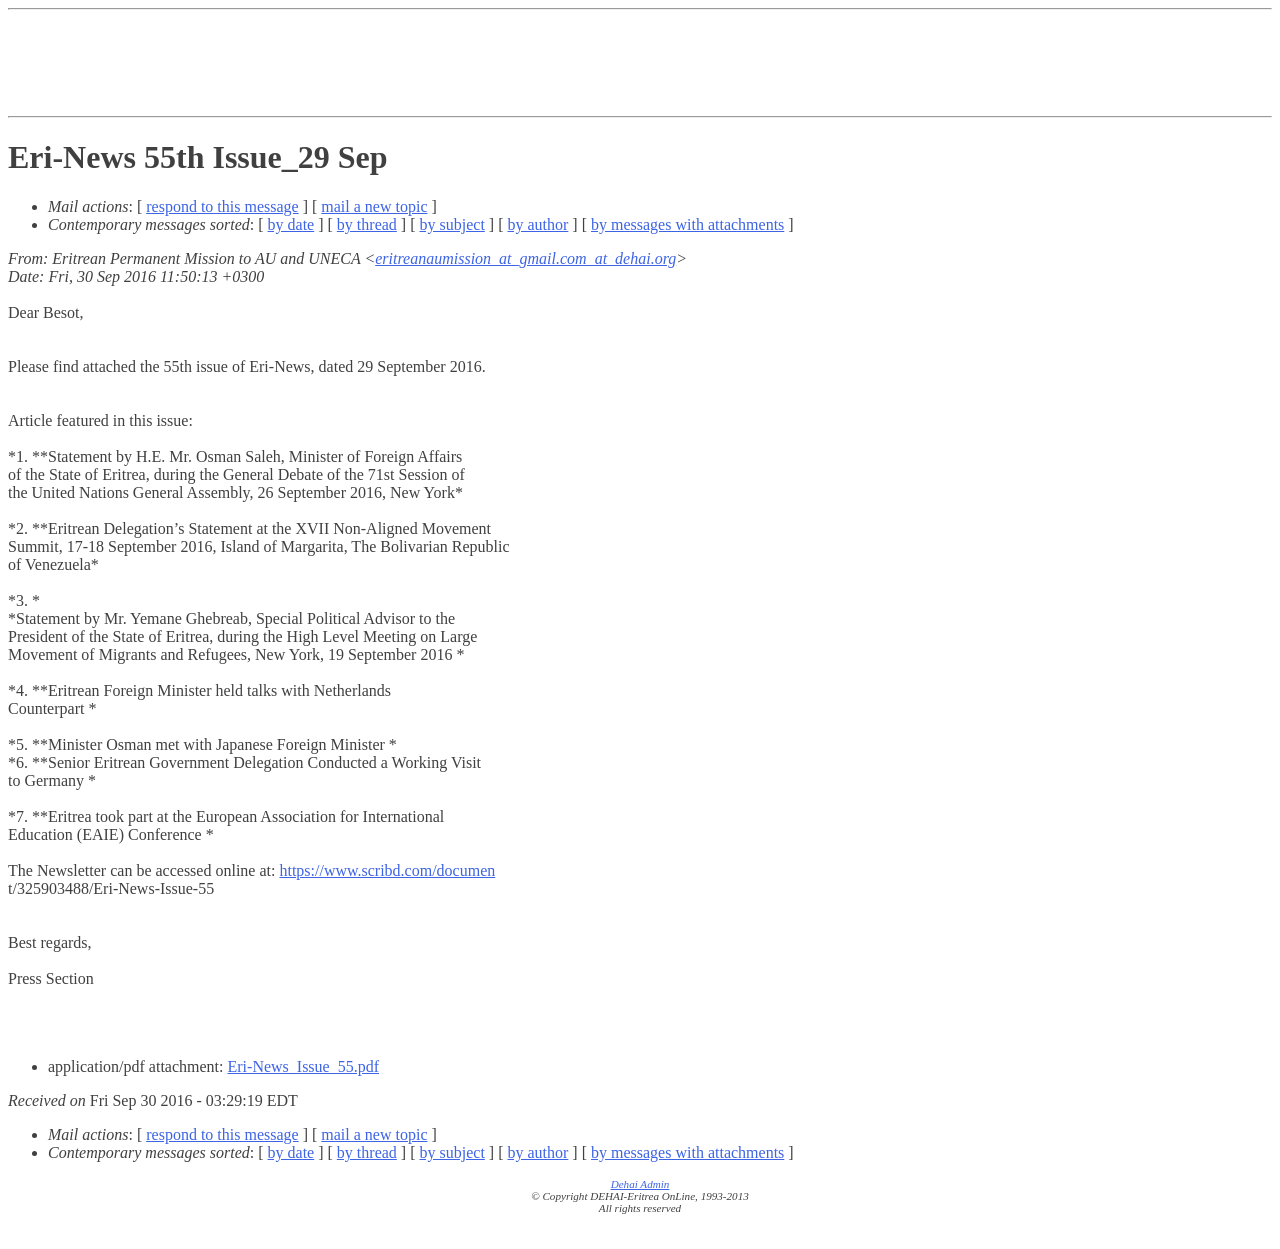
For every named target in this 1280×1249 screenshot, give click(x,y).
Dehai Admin (640, 1184)
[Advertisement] (640, 63)
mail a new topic (374, 206)
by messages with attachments (687, 224)
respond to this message (222, 206)
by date (291, 224)
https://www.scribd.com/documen (387, 870)
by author (537, 224)
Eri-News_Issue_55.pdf (304, 1066)
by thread (367, 224)
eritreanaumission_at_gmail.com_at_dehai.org (525, 258)
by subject (452, 224)
